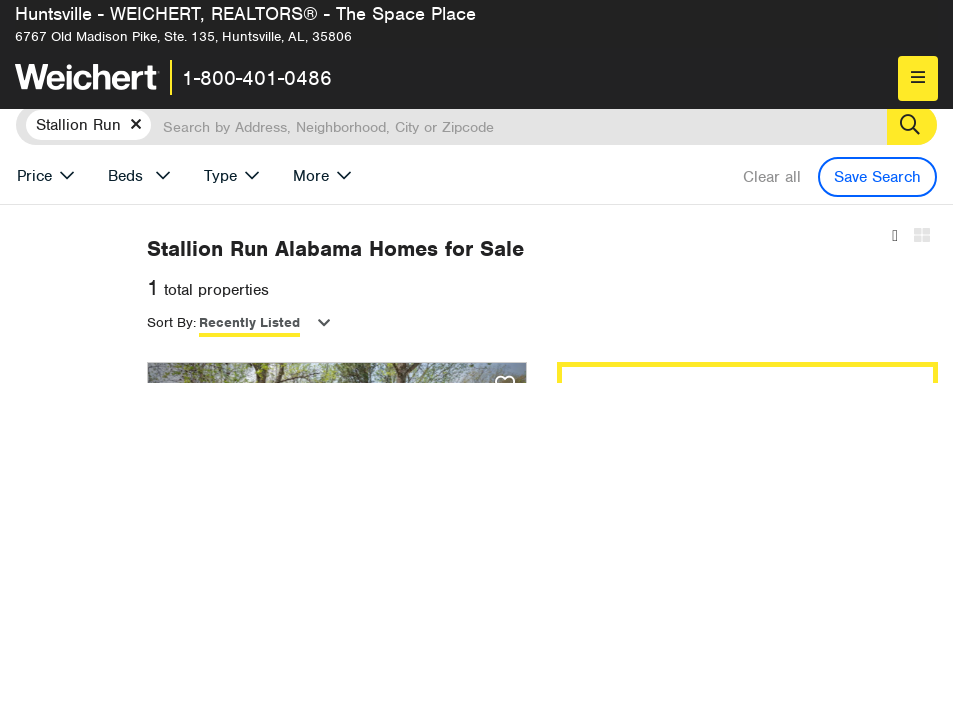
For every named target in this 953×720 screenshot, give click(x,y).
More (311, 176)
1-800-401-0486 (257, 78)
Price (34, 176)
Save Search (877, 177)
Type (220, 176)
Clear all (772, 177)
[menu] (918, 78)
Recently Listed (498, 322)
